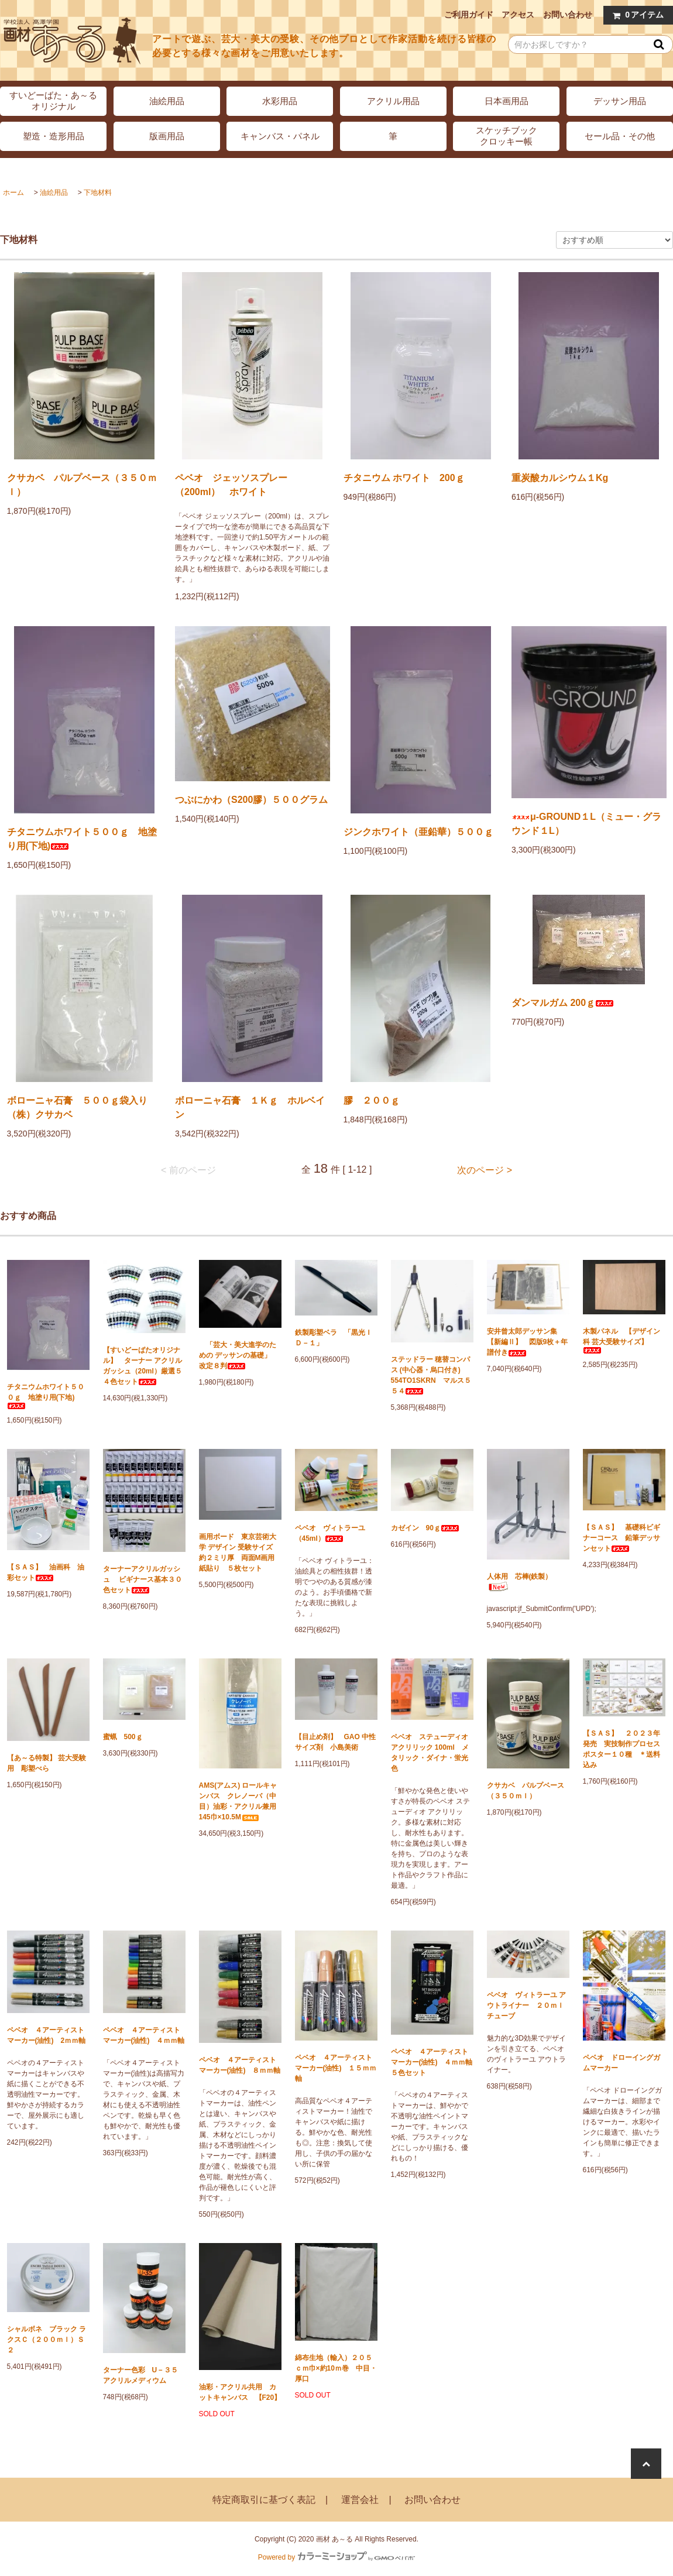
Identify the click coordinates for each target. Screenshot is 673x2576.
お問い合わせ (567, 14)
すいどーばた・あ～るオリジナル (53, 100)
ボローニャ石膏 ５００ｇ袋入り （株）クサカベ (84, 1107)
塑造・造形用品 (53, 136)
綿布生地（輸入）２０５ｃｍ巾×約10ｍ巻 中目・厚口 (336, 2368)
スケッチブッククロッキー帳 (506, 135)
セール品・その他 (620, 136)
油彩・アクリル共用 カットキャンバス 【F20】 (240, 2392)
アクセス (518, 14)
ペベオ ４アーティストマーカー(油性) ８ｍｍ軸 (240, 2065)
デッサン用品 (619, 101)
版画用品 (166, 136)
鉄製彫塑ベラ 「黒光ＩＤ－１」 (333, 1337)
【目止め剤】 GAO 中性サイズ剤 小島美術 (335, 1742)
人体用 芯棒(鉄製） (519, 1582)
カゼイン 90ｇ (425, 1528)
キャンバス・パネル (280, 136)
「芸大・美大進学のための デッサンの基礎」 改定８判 (238, 1355)
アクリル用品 (393, 101)
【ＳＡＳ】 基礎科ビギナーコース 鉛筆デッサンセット (621, 1538)
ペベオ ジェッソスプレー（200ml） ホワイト (231, 485)
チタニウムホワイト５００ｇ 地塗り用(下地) (82, 839)
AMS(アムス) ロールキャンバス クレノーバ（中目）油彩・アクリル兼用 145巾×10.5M (240, 1801)
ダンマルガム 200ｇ (562, 1003)
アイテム (635, 15)
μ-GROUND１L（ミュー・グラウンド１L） (586, 824)
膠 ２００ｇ (372, 1100)
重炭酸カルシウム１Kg (559, 478)
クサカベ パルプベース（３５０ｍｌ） (82, 485)
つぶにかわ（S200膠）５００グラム (251, 800)
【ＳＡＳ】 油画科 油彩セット (45, 1572)
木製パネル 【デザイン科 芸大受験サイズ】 (621, 1340)
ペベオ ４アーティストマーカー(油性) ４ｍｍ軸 (144, 2035)
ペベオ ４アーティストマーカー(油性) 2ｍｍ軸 (46, 2035)
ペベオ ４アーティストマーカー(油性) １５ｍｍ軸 (336, 2068)
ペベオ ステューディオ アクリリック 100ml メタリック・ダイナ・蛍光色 (430, 1753)
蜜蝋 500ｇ (123, 1737)
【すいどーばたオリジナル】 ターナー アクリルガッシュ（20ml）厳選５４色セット (142, 1366)
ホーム (13, 192)
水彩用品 (279, 101)
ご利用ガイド (468, 14)
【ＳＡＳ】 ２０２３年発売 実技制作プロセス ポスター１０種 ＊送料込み (624, 1749)
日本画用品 (506, 101)
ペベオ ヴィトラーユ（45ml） (330, 1533)
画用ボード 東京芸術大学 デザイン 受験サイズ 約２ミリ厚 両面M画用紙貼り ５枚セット (239, 1552)
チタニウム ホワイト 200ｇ (404, 478)
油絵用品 (166, 101)
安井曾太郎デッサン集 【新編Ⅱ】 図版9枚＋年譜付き (527, 1341)
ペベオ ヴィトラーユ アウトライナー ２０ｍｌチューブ (526, 2005)
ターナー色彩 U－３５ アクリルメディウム (144, 2375)
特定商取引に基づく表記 (263, 2500)
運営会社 (360, 2500)
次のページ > (484, 1170)
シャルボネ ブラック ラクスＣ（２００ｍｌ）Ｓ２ (46, 2339)
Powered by (336, 2557)
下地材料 (98, 192)
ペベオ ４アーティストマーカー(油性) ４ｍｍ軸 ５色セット (432, 2062)
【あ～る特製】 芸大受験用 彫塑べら (46, 1763)
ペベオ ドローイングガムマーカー (621, 2062)
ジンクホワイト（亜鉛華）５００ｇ (418, 832)
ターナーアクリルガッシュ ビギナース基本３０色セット (142, 1579)
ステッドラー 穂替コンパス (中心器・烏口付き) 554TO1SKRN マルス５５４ (431, 1375)
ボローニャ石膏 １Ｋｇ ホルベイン (250, 1107)
